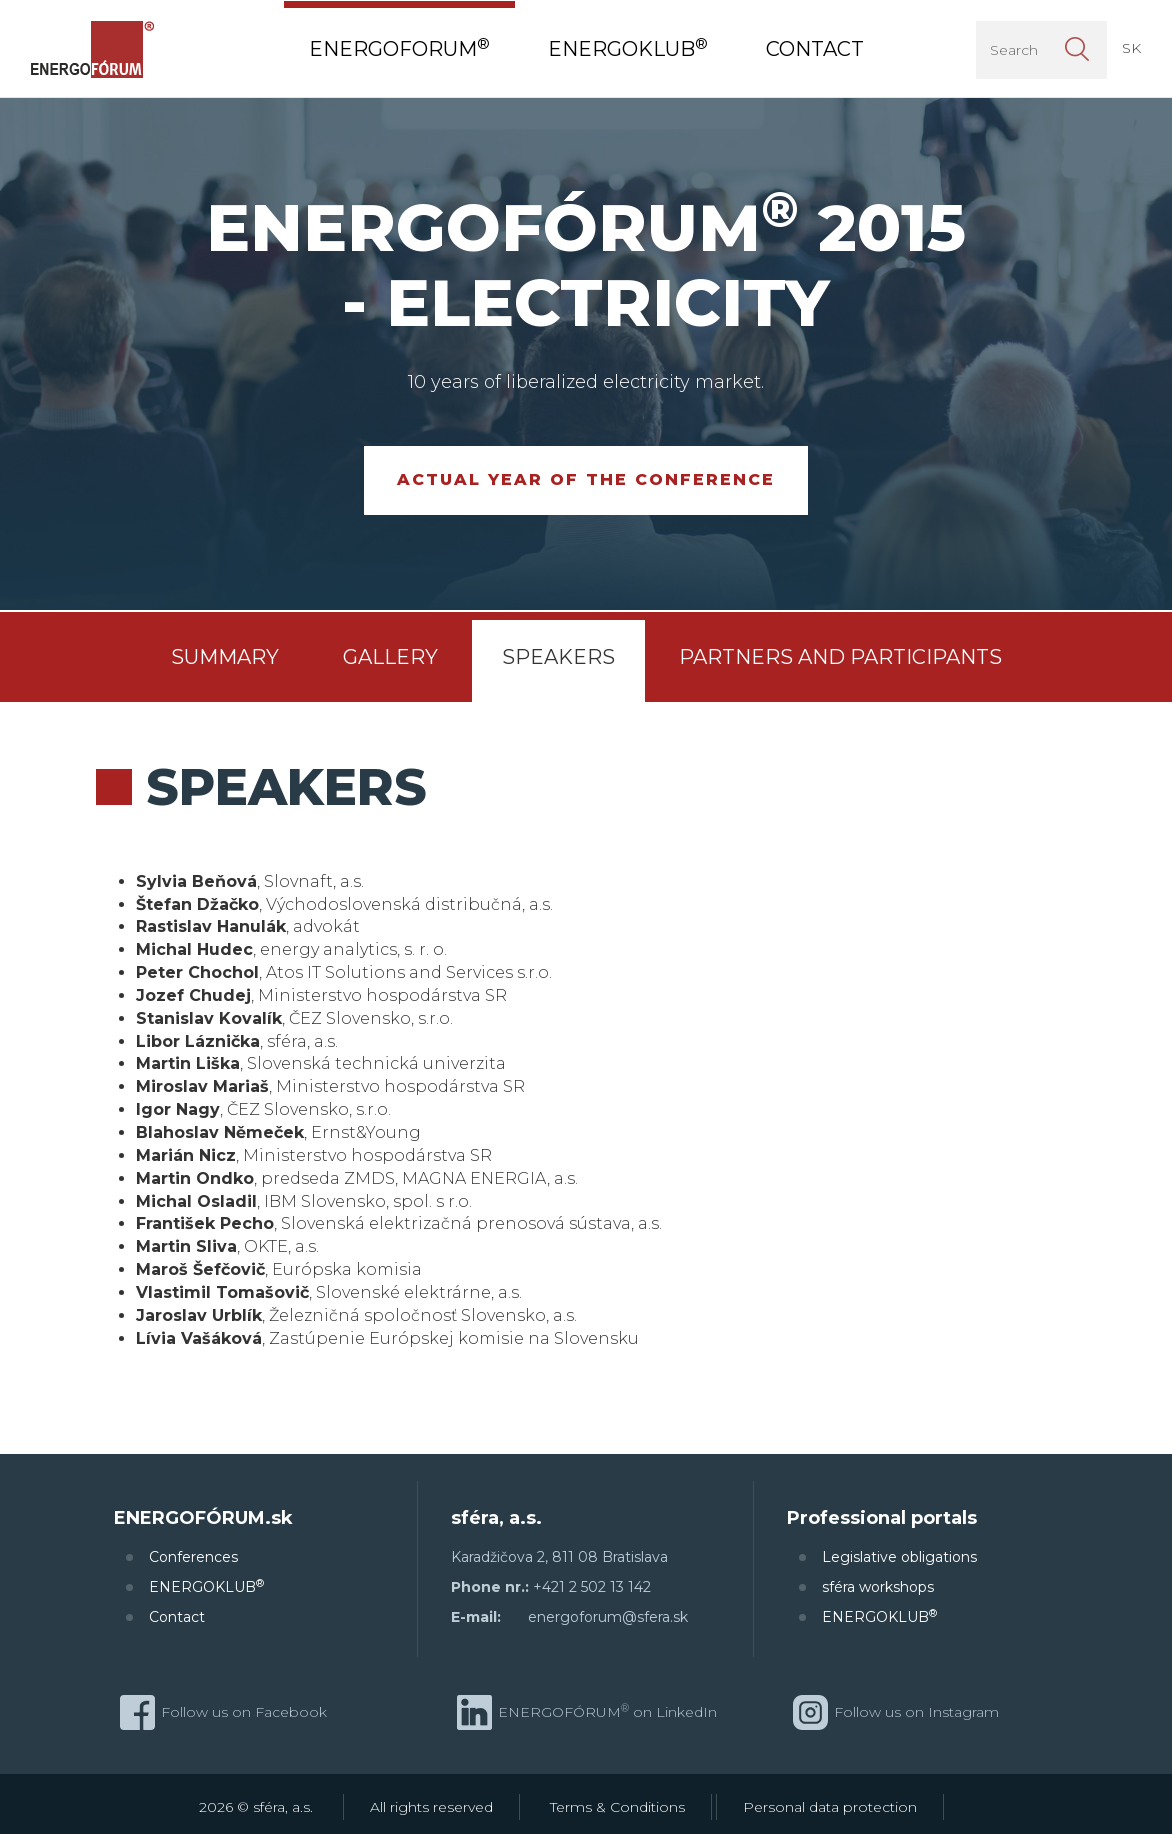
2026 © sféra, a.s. (256, 1807)
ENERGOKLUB (206, 1586)
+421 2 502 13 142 (592, 1587)
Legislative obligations (899, 1557)
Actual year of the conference (586, 479)
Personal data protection (830, 1807)
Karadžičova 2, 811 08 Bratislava (559, 1557)
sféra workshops (878, 1587)
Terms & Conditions (617, 1807)
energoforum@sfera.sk (608, 1617)
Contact (177, 1617)
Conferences (193, 1557)
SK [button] (1131, 48)
